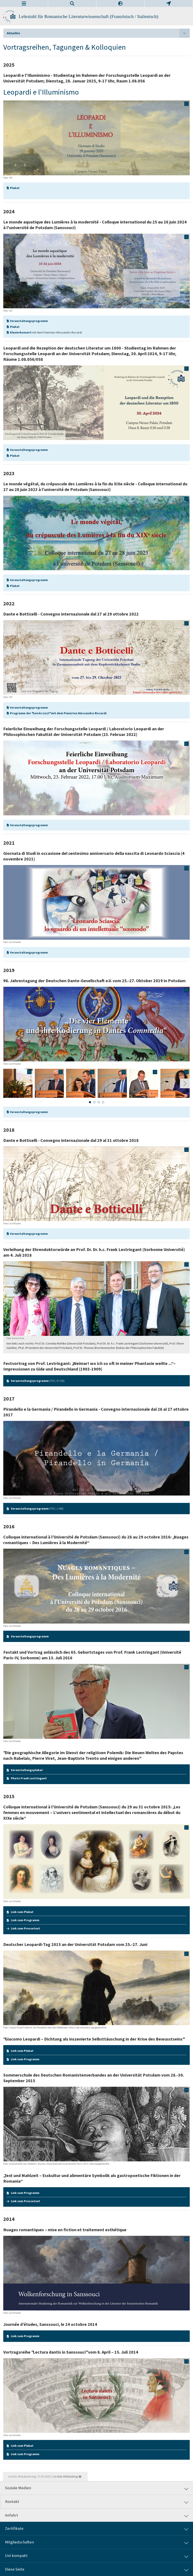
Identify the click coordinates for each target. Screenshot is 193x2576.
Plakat (15, 188)
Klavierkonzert (21, 332)
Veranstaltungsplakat (27, 1770)
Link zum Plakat (22, 1912)
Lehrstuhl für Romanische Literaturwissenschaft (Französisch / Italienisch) (88, 16)
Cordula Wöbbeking (65, 2476)
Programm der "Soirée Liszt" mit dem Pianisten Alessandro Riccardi (58, 713)
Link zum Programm (25, 1920)
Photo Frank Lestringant (29, 1778)
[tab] (90, 1102)
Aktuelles (98, 33)
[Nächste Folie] (185, 1083)
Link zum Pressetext (25, 1928)
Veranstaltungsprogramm (29, 321)
